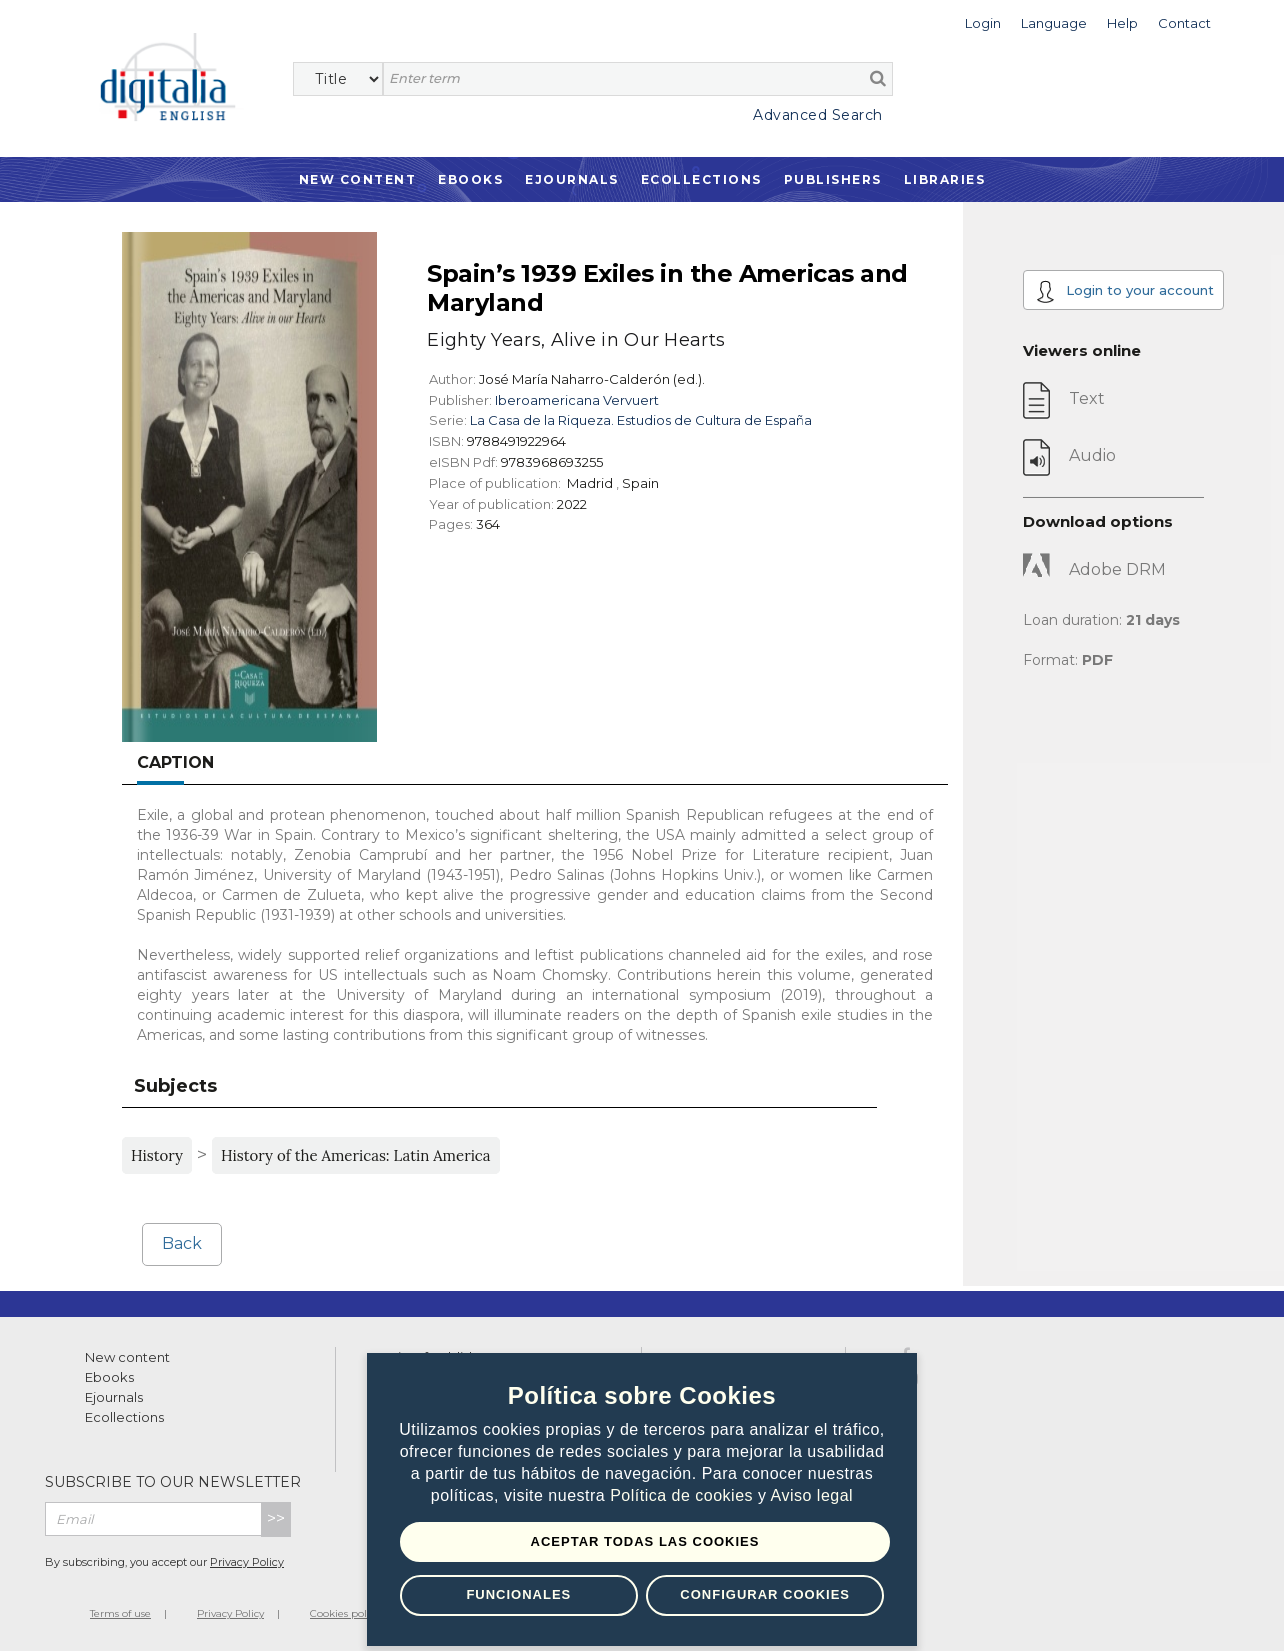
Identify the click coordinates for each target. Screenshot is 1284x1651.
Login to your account (1125, 291)
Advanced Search (818, 115)
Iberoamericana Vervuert (577, 400)
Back (182, 1243)
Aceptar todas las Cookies (645, 1541)
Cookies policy (345, 1613)
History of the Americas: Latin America (356, 1155)
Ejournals (572, 179)
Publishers (833, 179)
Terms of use (120, 1613)
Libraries (945, 179)
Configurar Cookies (765, 1594)
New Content (358, 179)
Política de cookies (684, 1495)
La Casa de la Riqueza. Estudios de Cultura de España (641, 420)
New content (127, 1357)
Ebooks (470, 179)
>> (276, 1518)
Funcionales (518, 1594)
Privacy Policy (247, 1562)
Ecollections (701, 179)
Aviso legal (812, 1495)
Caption (175, 762)
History (157, 1155)
